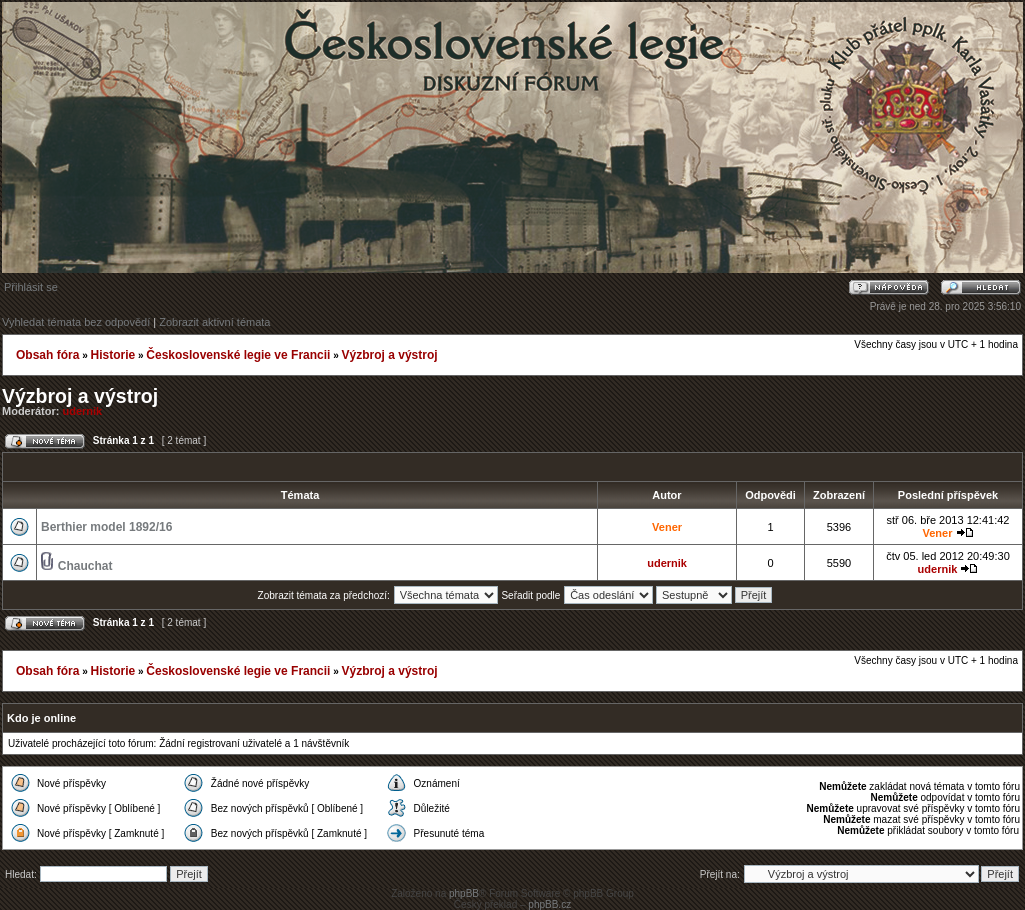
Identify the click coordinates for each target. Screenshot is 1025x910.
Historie (112, 355)
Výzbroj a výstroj (390, 355)
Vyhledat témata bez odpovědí (76, 322)
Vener (667, 527)
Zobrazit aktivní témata (214, 322)
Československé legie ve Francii (238, 355)
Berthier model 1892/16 (106, 527)
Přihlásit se (31, 287)
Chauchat (85, 566)
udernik (83, 411)
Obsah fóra (47, 355)
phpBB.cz (549, 904)
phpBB (464, 893)
